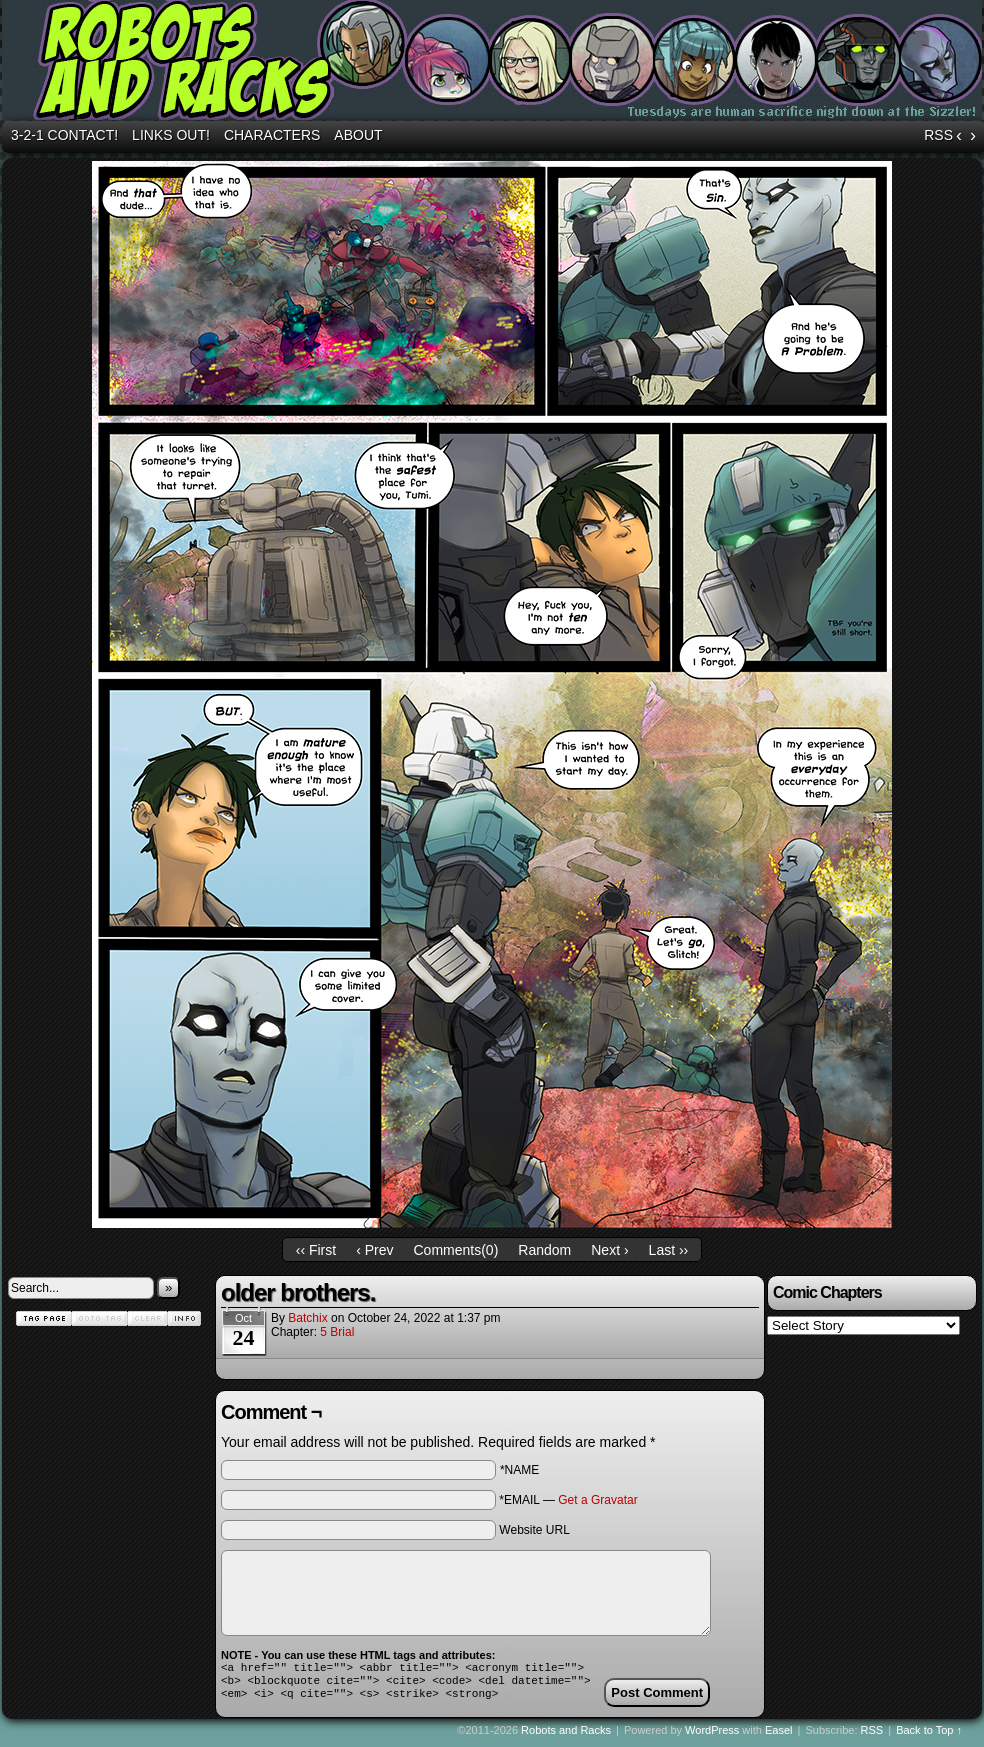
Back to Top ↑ (929, 1736)
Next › (609, 1250)
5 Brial (337, 1332)
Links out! (171, 135)
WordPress (712, 1736)
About (358, 135)
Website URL (534, 1530)
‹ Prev (374, 1250)
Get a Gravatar (597, 1500)
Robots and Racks (566, 1736)
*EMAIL (568, 1500)
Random (544, 1250)
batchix (307, 1318)
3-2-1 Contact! (64, 135)
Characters (272, 135)
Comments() (456, 1250)
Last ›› (669, 1250)
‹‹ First (316, 1250)
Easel (779, 1736)
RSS (938, 135)
